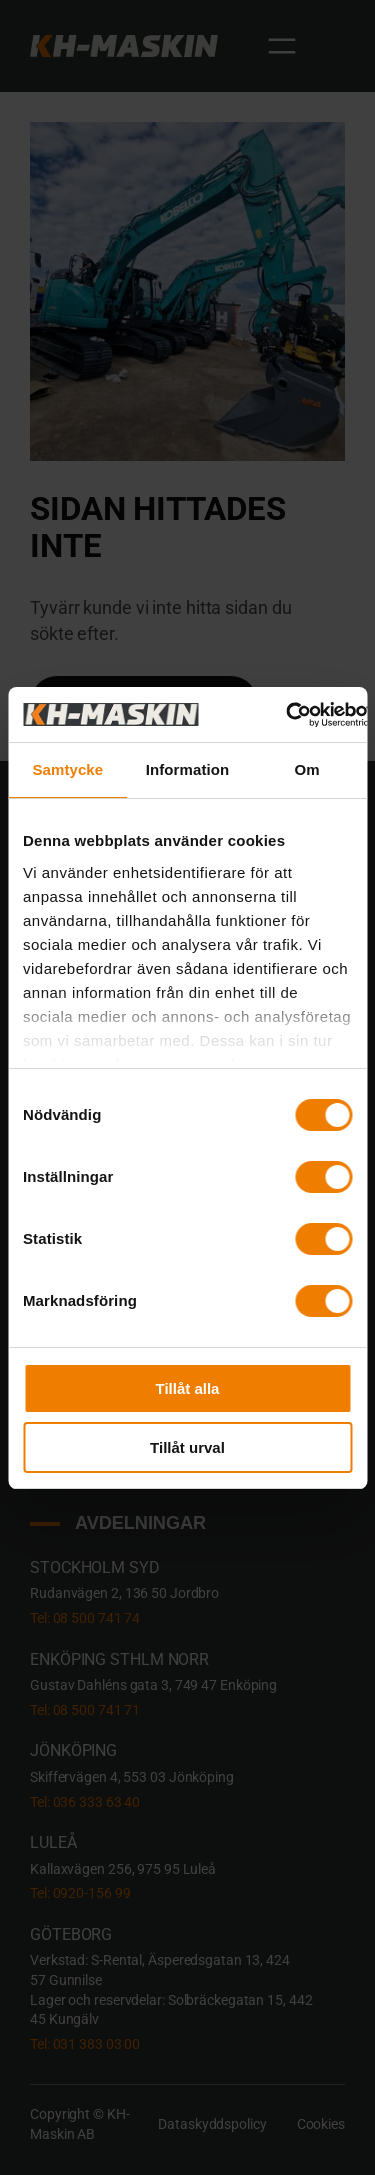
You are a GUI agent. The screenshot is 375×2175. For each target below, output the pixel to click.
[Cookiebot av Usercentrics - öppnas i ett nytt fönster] (286, 715)
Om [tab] (307, 769)
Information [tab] (188, 769)
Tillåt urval (187, 1447)
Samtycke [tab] (67, 769)
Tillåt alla (188, 1388)
